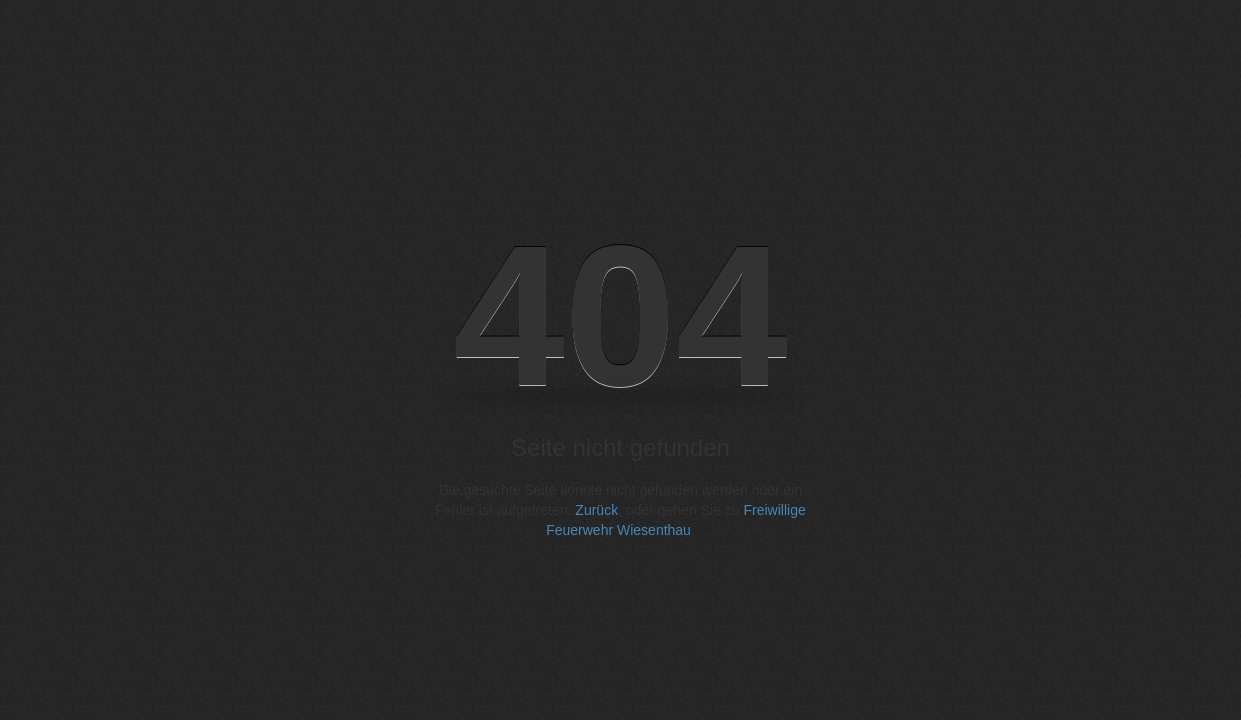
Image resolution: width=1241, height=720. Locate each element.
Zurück (596, 510)
